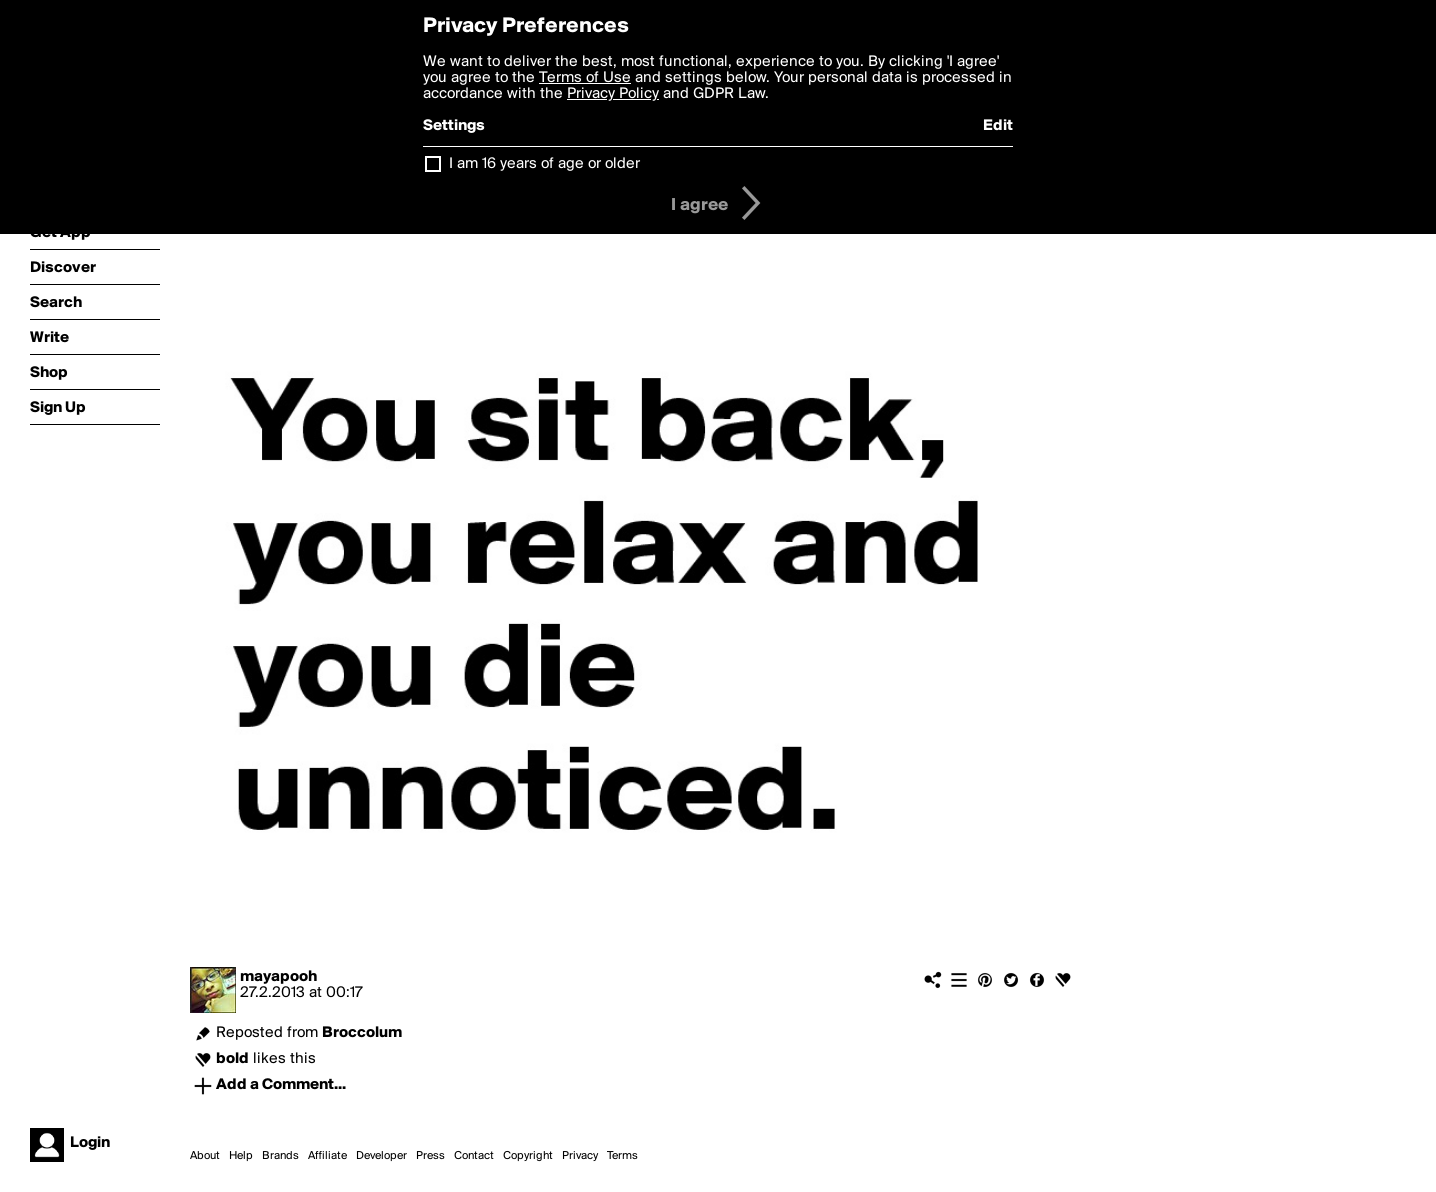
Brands (280, 1156)
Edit (998, 126)
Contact (474, 1156)
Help (241, 1156)
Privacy (580, 1156)
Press (430, 1156)
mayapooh (278, 977)
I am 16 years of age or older (544, 164)
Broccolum (362, 1033)
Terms (622, 1156)
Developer (381, 1156)
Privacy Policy (613, 94)
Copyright (528, 1156)
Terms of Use (585, 78)
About (205, 1156)
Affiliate (327, 1156)
